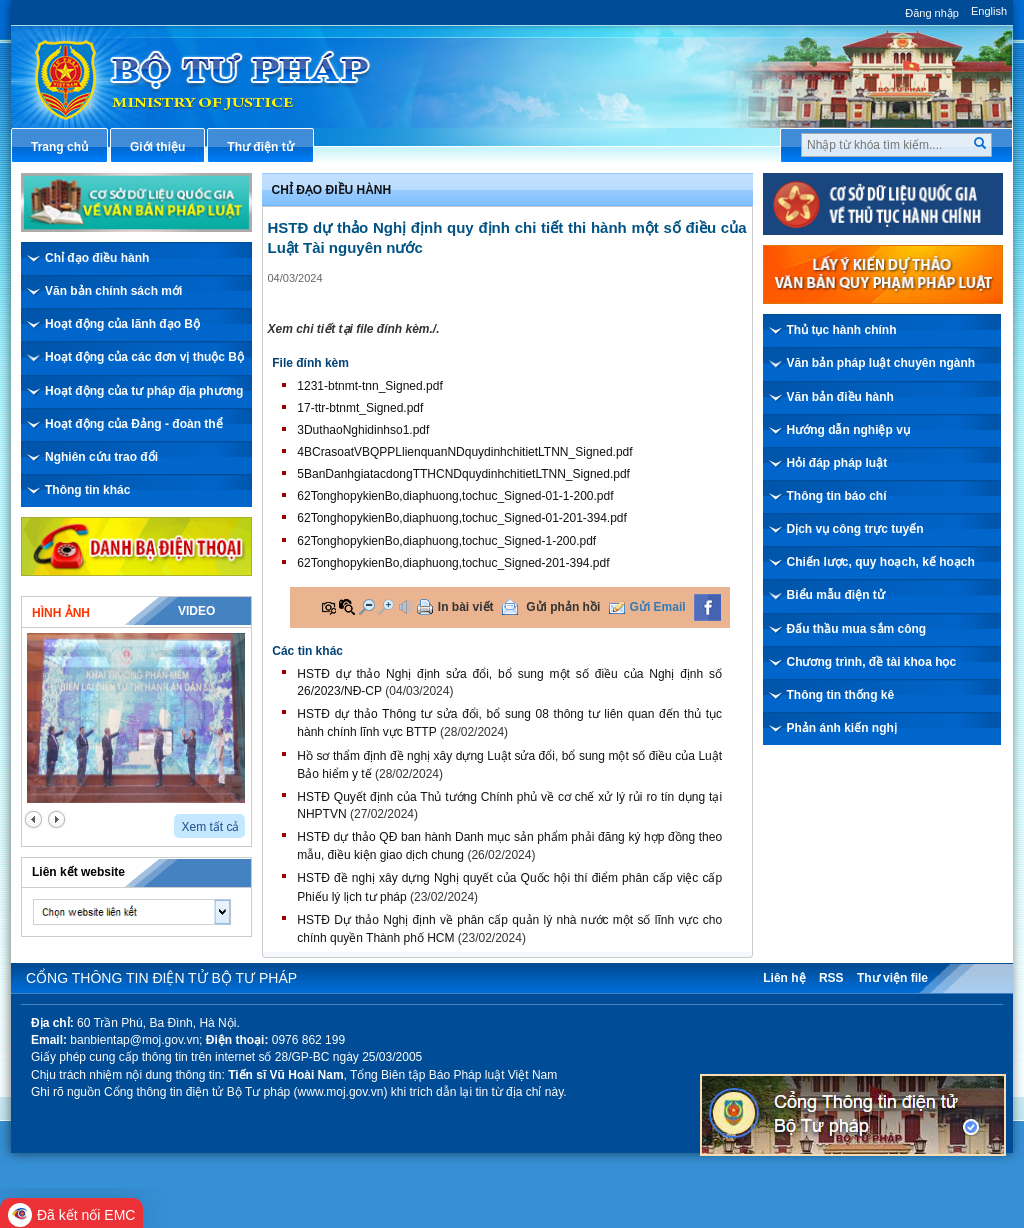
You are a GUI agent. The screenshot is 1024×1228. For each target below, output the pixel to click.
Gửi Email (658, 607)
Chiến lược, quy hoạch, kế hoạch (881, 562)
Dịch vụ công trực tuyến (855, 529)
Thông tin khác (87, 490)
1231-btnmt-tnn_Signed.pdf (369, 386)
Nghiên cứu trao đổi (101, 457)
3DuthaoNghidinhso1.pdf (363, 430)
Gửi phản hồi (563, 607)
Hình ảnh (61, 613)
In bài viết (466, 607)
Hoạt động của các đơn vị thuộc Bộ (144, 357)
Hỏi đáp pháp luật (837, 463)
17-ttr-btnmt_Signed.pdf (360, 408)
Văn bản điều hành (840, 397)
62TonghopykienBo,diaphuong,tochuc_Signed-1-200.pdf (446, 541)
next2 (56, 819)
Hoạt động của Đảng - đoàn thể (134, 424)
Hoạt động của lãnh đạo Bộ (122, 324)
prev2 (33, 819)
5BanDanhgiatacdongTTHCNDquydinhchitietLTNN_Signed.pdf (463, 474)
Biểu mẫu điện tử (836, 595)
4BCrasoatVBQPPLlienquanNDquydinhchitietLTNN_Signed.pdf (464, 452)
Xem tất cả (210, 827)
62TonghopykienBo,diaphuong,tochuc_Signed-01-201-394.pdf (462, 518)
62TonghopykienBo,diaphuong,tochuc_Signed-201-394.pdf (453, 563)
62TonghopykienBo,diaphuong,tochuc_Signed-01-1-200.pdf (455, 496)
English (989, 11)
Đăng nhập (932, 13)
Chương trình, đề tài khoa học (872, 662)
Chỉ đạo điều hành (97, 258)
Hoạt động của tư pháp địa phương (144, 391)
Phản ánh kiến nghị (842, 728)
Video (196, 611)
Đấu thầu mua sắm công (857, 629)
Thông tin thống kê (841, 695)
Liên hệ (784, 978)
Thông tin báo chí (837, 496)
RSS (831, 978)
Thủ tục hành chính (842, 330)
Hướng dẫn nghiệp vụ (848, 430)
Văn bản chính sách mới (113, 291)
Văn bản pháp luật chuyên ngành (881, 363)
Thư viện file (892, 978)
